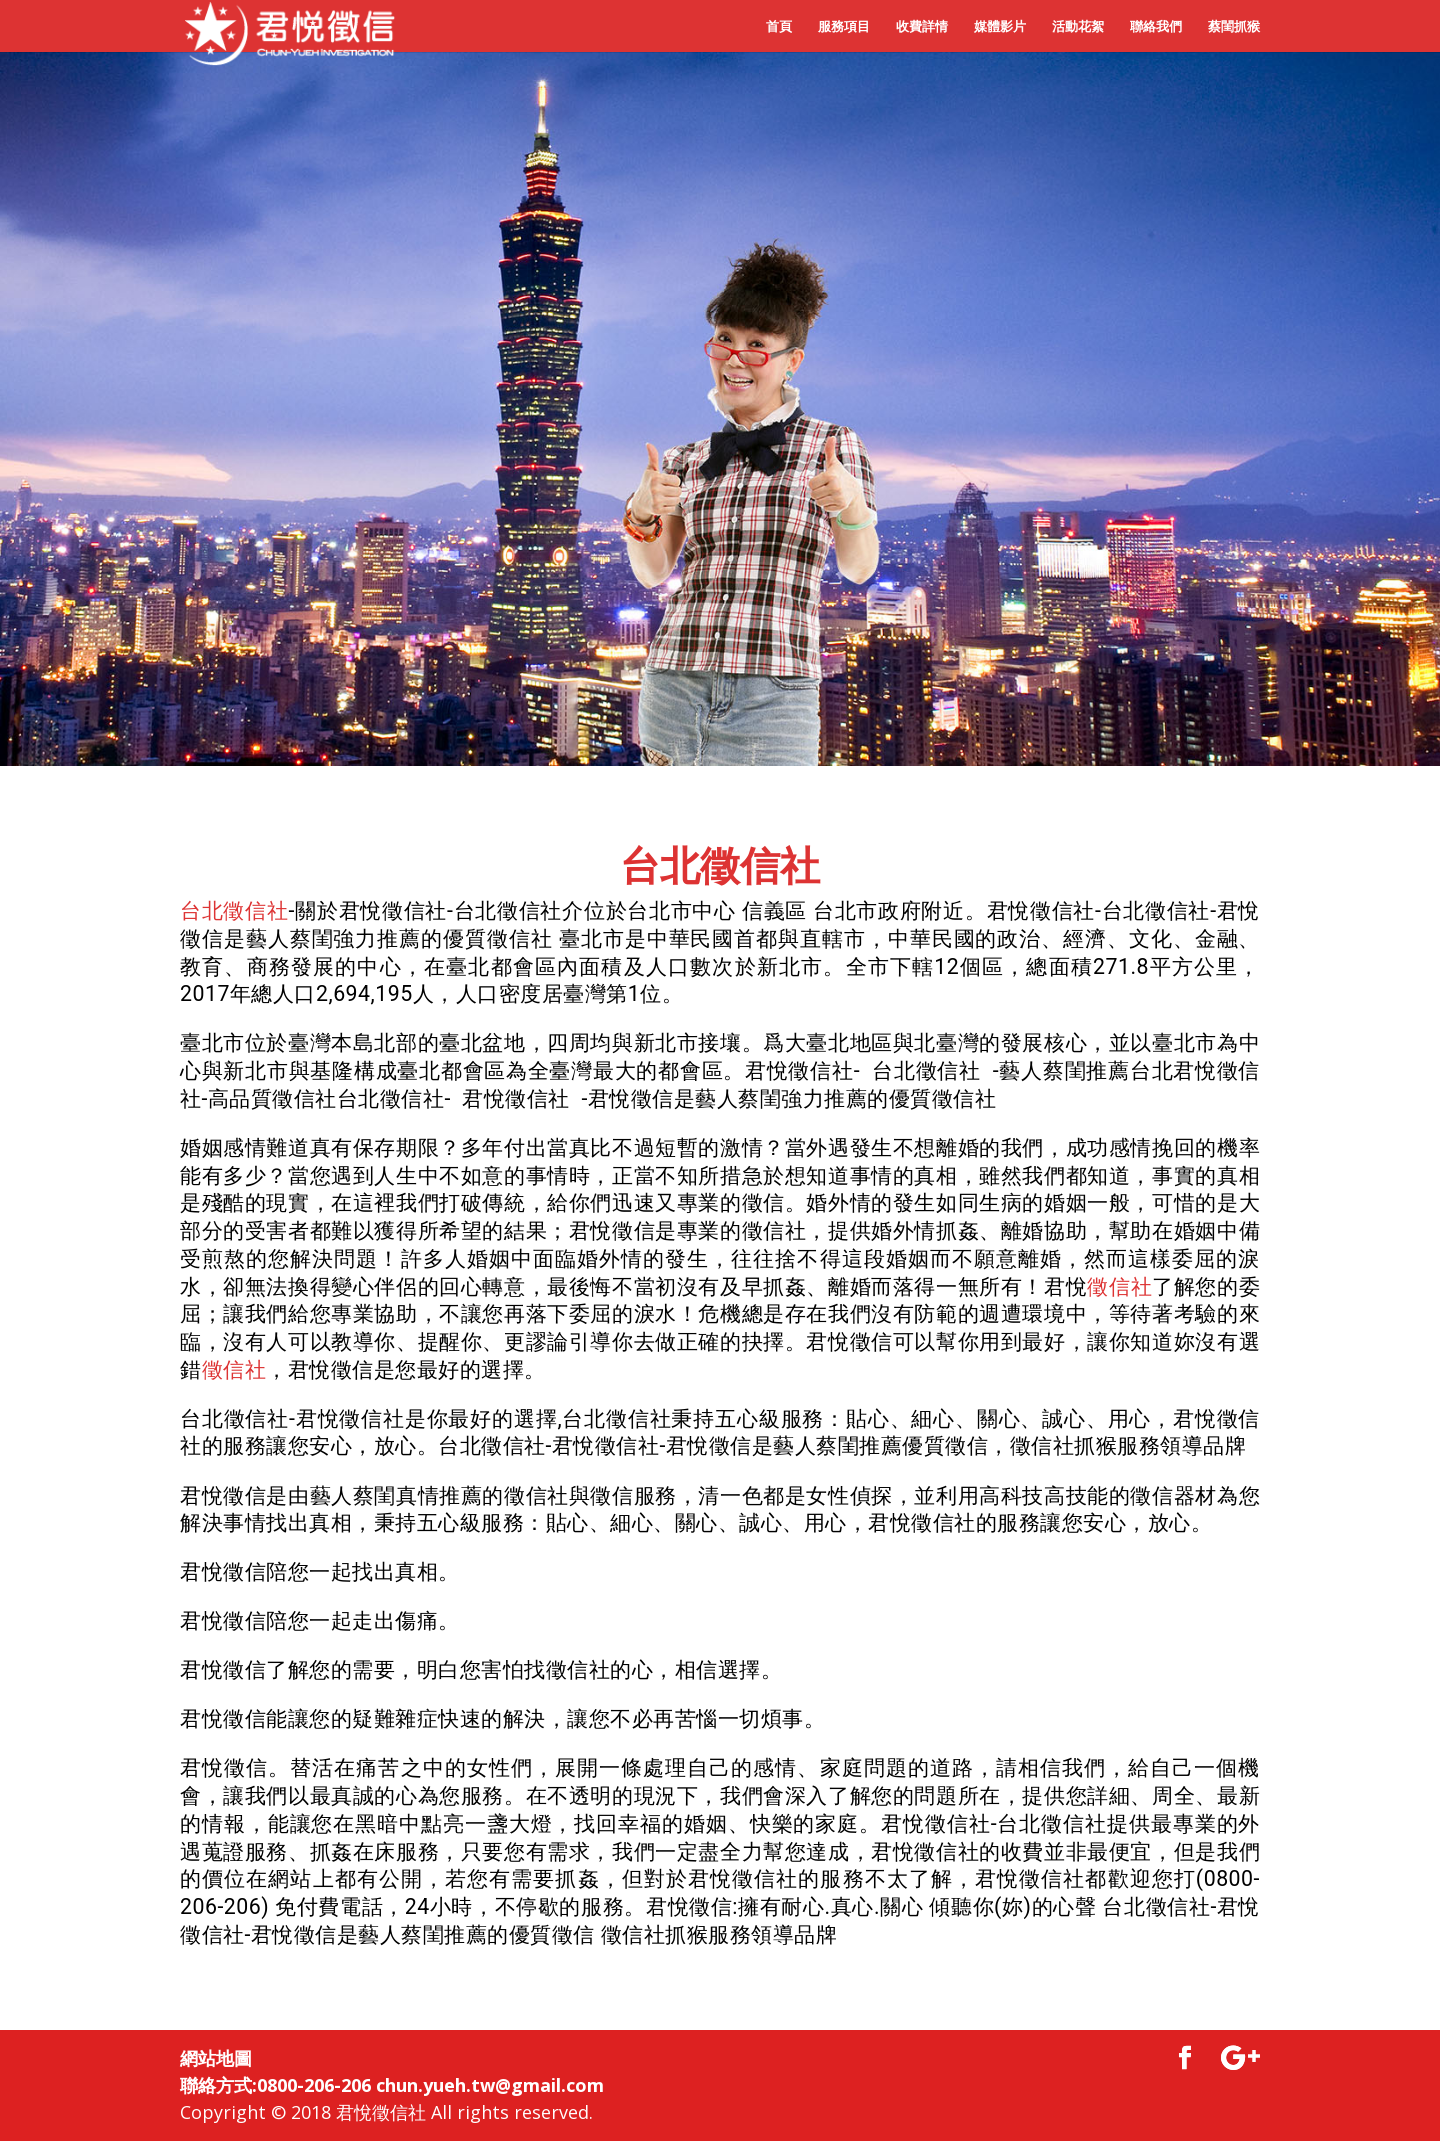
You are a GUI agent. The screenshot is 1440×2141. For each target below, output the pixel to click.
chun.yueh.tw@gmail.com (490, 2085)
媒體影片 (1000, 27)
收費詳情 (922, 27)
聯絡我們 (1156, 27)
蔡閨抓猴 (1234, 27)
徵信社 (1119, 1286)
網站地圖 (216, 2058)
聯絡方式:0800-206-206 (275, 2085)
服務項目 (844, 27)
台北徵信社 (720, 866)
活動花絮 (1078, 27)
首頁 (779, 27)
